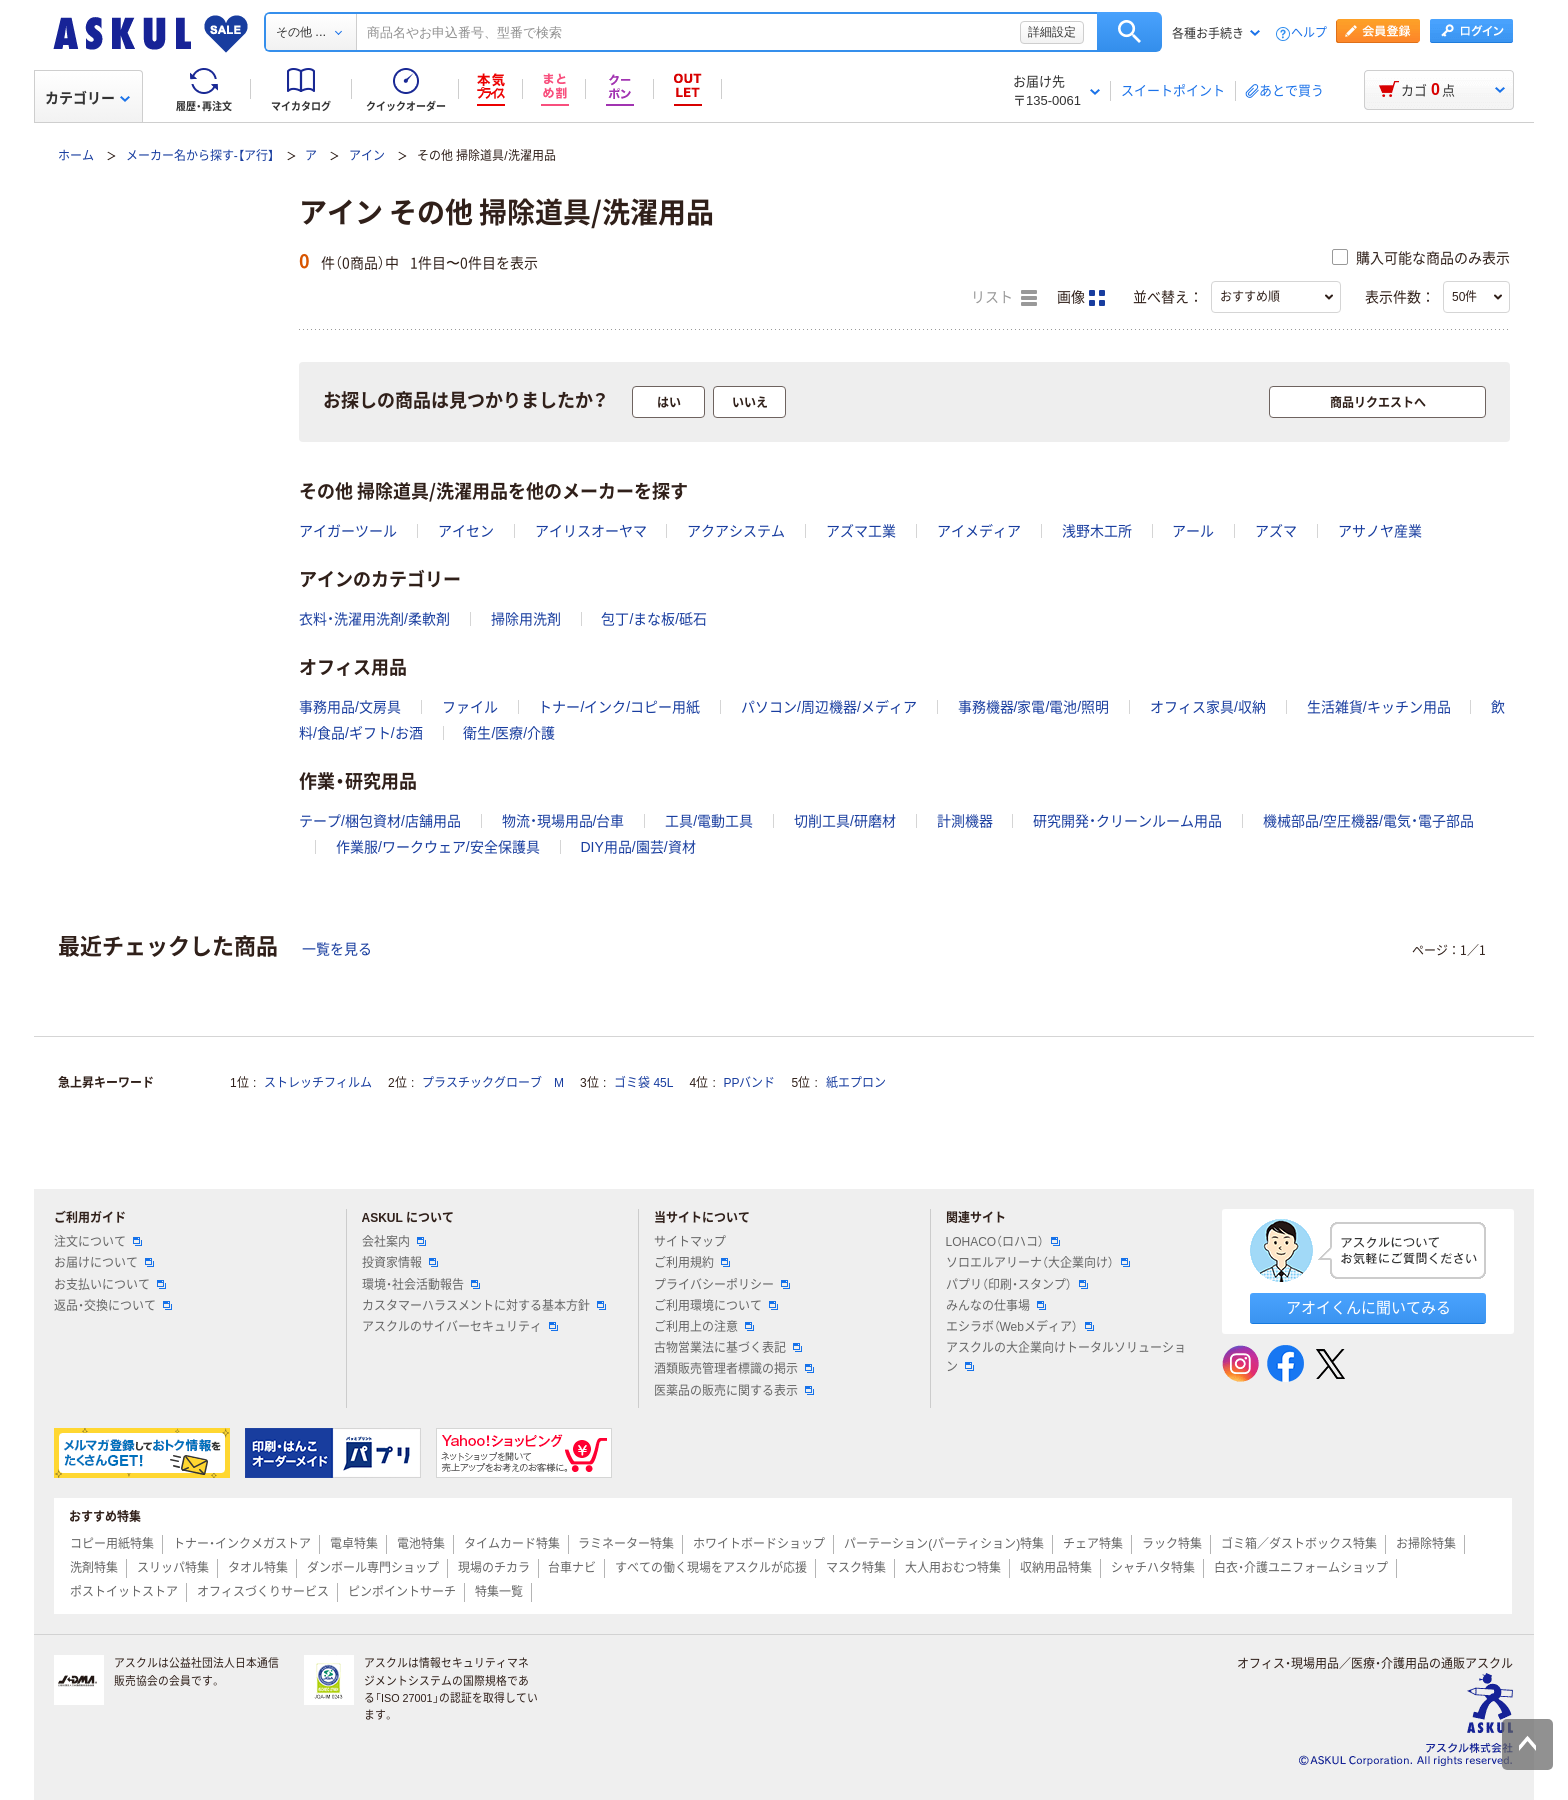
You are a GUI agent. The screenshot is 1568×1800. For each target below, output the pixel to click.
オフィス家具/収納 (1208, 707)
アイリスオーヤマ (591, 531)
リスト (1004, 298)
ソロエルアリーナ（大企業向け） (1038, 1263)
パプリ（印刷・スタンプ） (1017, 1285)
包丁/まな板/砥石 (654, 619)
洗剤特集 (94, 1568)
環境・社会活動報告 (421, 1285)
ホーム (76, 156)
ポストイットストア (124, 1592)
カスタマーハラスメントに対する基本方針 (484, 1306)
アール (1193, 531)
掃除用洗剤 (526, 619)
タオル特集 (258, 1568)
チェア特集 (1093, 1544)
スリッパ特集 (173, 1568)
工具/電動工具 (709, 821)
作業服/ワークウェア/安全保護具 (438, 847)
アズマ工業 (861, 531)
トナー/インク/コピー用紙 (619, 707)
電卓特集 (354, 1544)
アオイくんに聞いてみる (1368, 1307)
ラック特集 (1172, 1544)
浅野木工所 (1097, 531)
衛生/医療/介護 (509, 733)
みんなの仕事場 (996, 1306)
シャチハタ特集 (1153, 1568)
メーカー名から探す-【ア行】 (200, 156)
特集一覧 (499, 1592)
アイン (367, 156)
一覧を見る (337, 949)
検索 (1129, 32)
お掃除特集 (1426, 1544)
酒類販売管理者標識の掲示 (734, 1369)
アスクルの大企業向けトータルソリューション (1066, 1357)
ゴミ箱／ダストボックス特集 (1299, 1544)
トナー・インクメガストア (242, 1544)
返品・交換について (113, 1306)
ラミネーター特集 (626, 1544)
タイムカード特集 (512, 1544)
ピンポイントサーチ (402, 1592)
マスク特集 (856, 1568)
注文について (98, 1242)
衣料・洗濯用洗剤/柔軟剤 (374, 619)
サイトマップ (690, 1242)
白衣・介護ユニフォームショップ (1301, 1568)
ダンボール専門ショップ (373, 1568)
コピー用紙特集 (112, 1544)
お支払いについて (110, 1285)
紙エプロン (856, 1083)
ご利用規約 (692, 1263)
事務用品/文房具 (350, 707)
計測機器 (965, 821)
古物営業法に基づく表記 (728, 1348)
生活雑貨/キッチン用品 (1379, 707)
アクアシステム (736, 531)
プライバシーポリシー (722, 1285)
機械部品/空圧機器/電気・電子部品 (1368, 821)
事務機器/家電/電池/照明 (1034, 707)
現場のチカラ (494, 1568)
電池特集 (421, 1544)
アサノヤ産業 (1380, 531)
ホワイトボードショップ (759, 1544)
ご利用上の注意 (704, 1327)
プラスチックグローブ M (493, 1083)
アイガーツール (348, 531)
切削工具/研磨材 (845, 821)
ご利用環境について (716, 1306)
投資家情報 (400, 1263)
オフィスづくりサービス (263, 1592)
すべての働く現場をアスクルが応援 (711, 1568)
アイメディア (979, 531)
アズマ (1276, 531)
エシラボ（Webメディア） (1020, 1327)
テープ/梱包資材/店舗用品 (380, 821)
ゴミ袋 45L (643, 1083)
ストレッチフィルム (318, 1083)
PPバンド (749, 1083)
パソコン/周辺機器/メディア (829, 707)
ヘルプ (1309, 33)
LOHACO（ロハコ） (1003, 1242)
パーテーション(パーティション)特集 (944, 1544)
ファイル (470, 707)
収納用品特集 (1056, 1568)
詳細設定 (1052, 32)
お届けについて (104, 1263)
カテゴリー (87, 98)
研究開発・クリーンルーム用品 (1127, 821)
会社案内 (394, 1242)
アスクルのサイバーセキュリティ (460, 1327)
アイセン (466, 531)
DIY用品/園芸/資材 (637, 847)
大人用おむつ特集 (953, 1568)
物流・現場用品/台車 (563, 821)
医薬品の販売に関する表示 (734, 1391)
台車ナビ (572, 1568)
